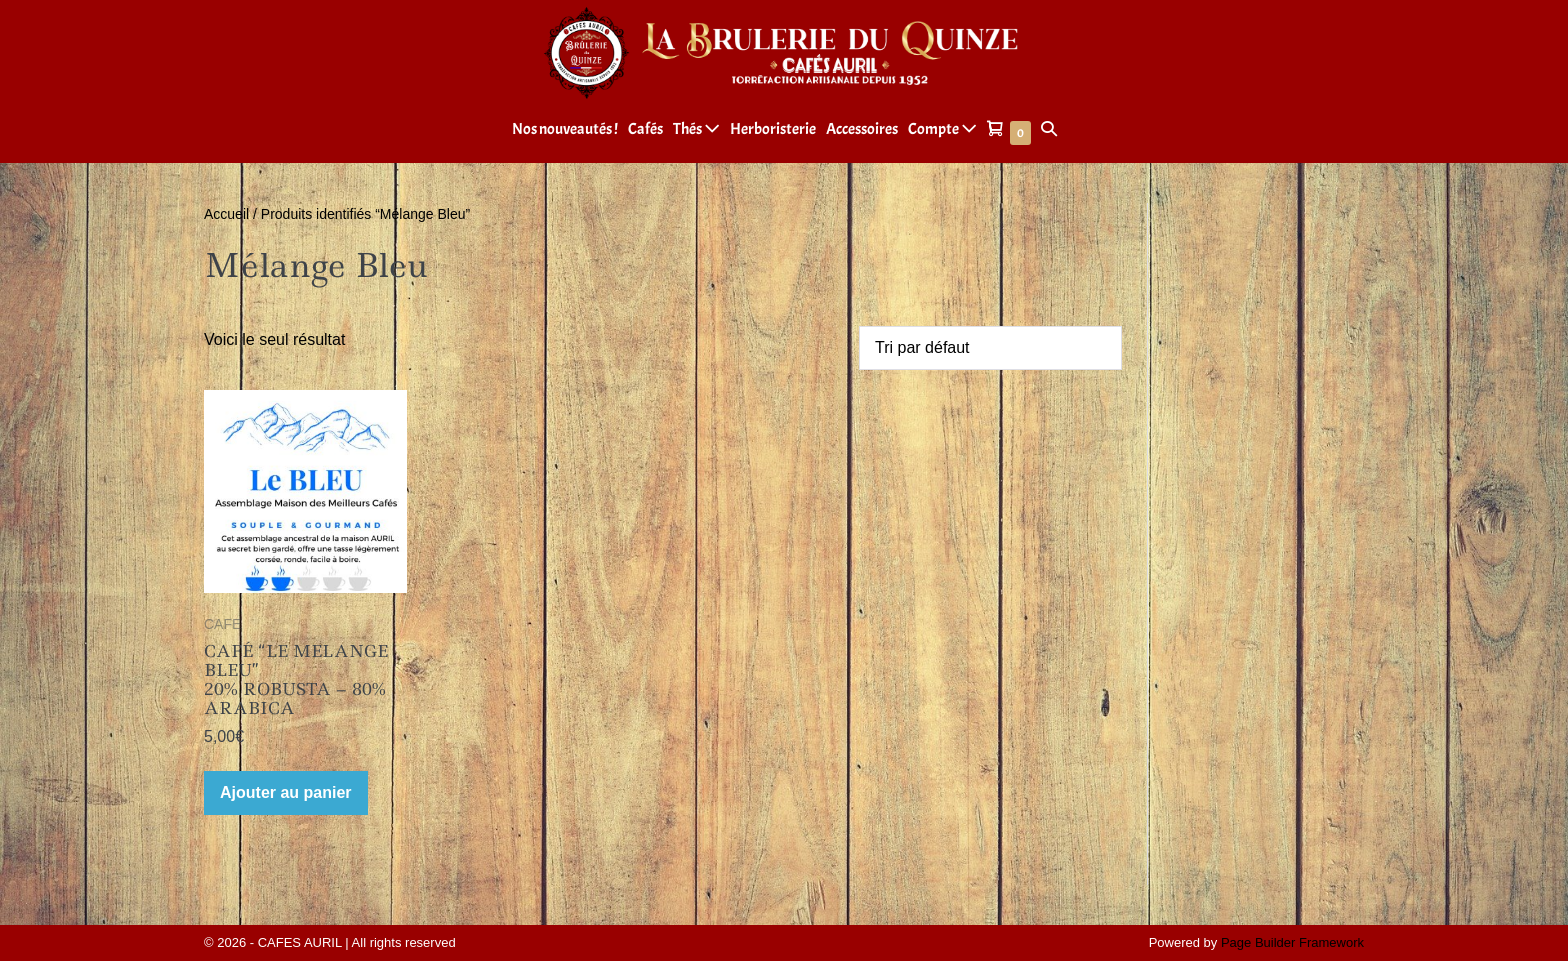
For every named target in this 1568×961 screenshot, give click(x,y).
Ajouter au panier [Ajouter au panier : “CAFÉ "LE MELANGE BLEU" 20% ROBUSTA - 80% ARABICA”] (286, 792)
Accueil (226, 214)
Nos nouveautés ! (565, 129)
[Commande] (990, 348)
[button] (1049, 129)
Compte (942, 129)
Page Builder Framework (1292, 942)
